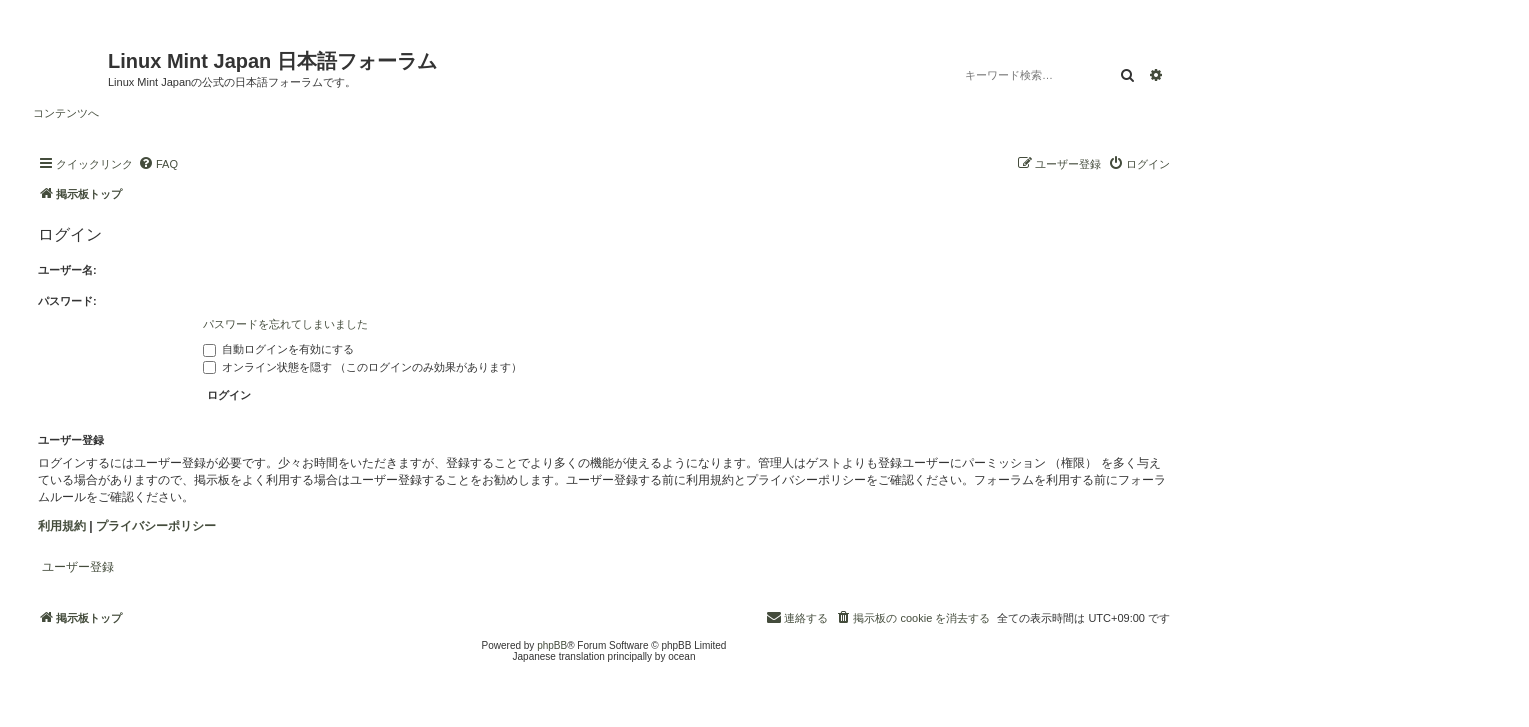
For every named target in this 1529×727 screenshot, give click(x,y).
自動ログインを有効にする (278, 349)
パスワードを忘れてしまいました (285, 324)
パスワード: (67, 301)
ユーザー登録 (78, 567)
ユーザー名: (67, 270)
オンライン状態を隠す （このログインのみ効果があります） (362, 367)
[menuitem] (158, 164)
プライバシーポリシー (156, 526)
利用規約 (62, 526)
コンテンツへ (66, 113)
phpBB (552, 645)
